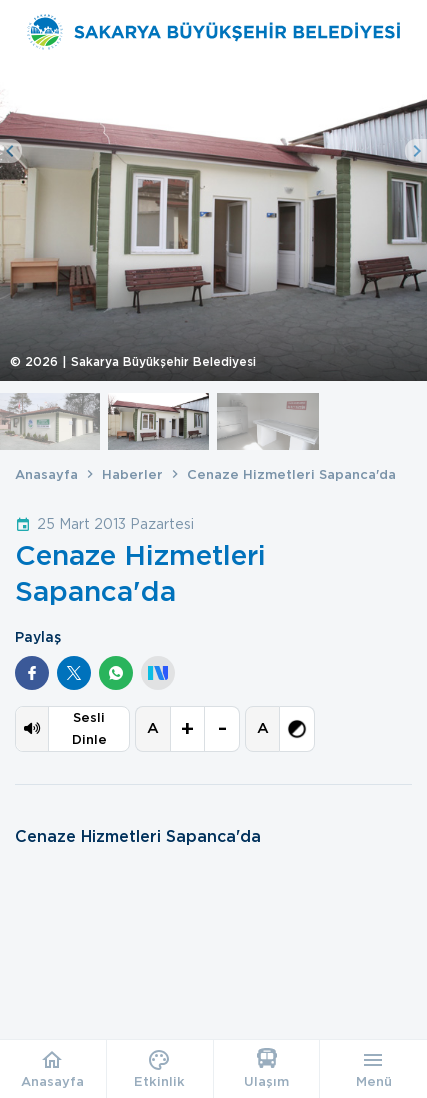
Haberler (132, 474)
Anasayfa (46, 474)
